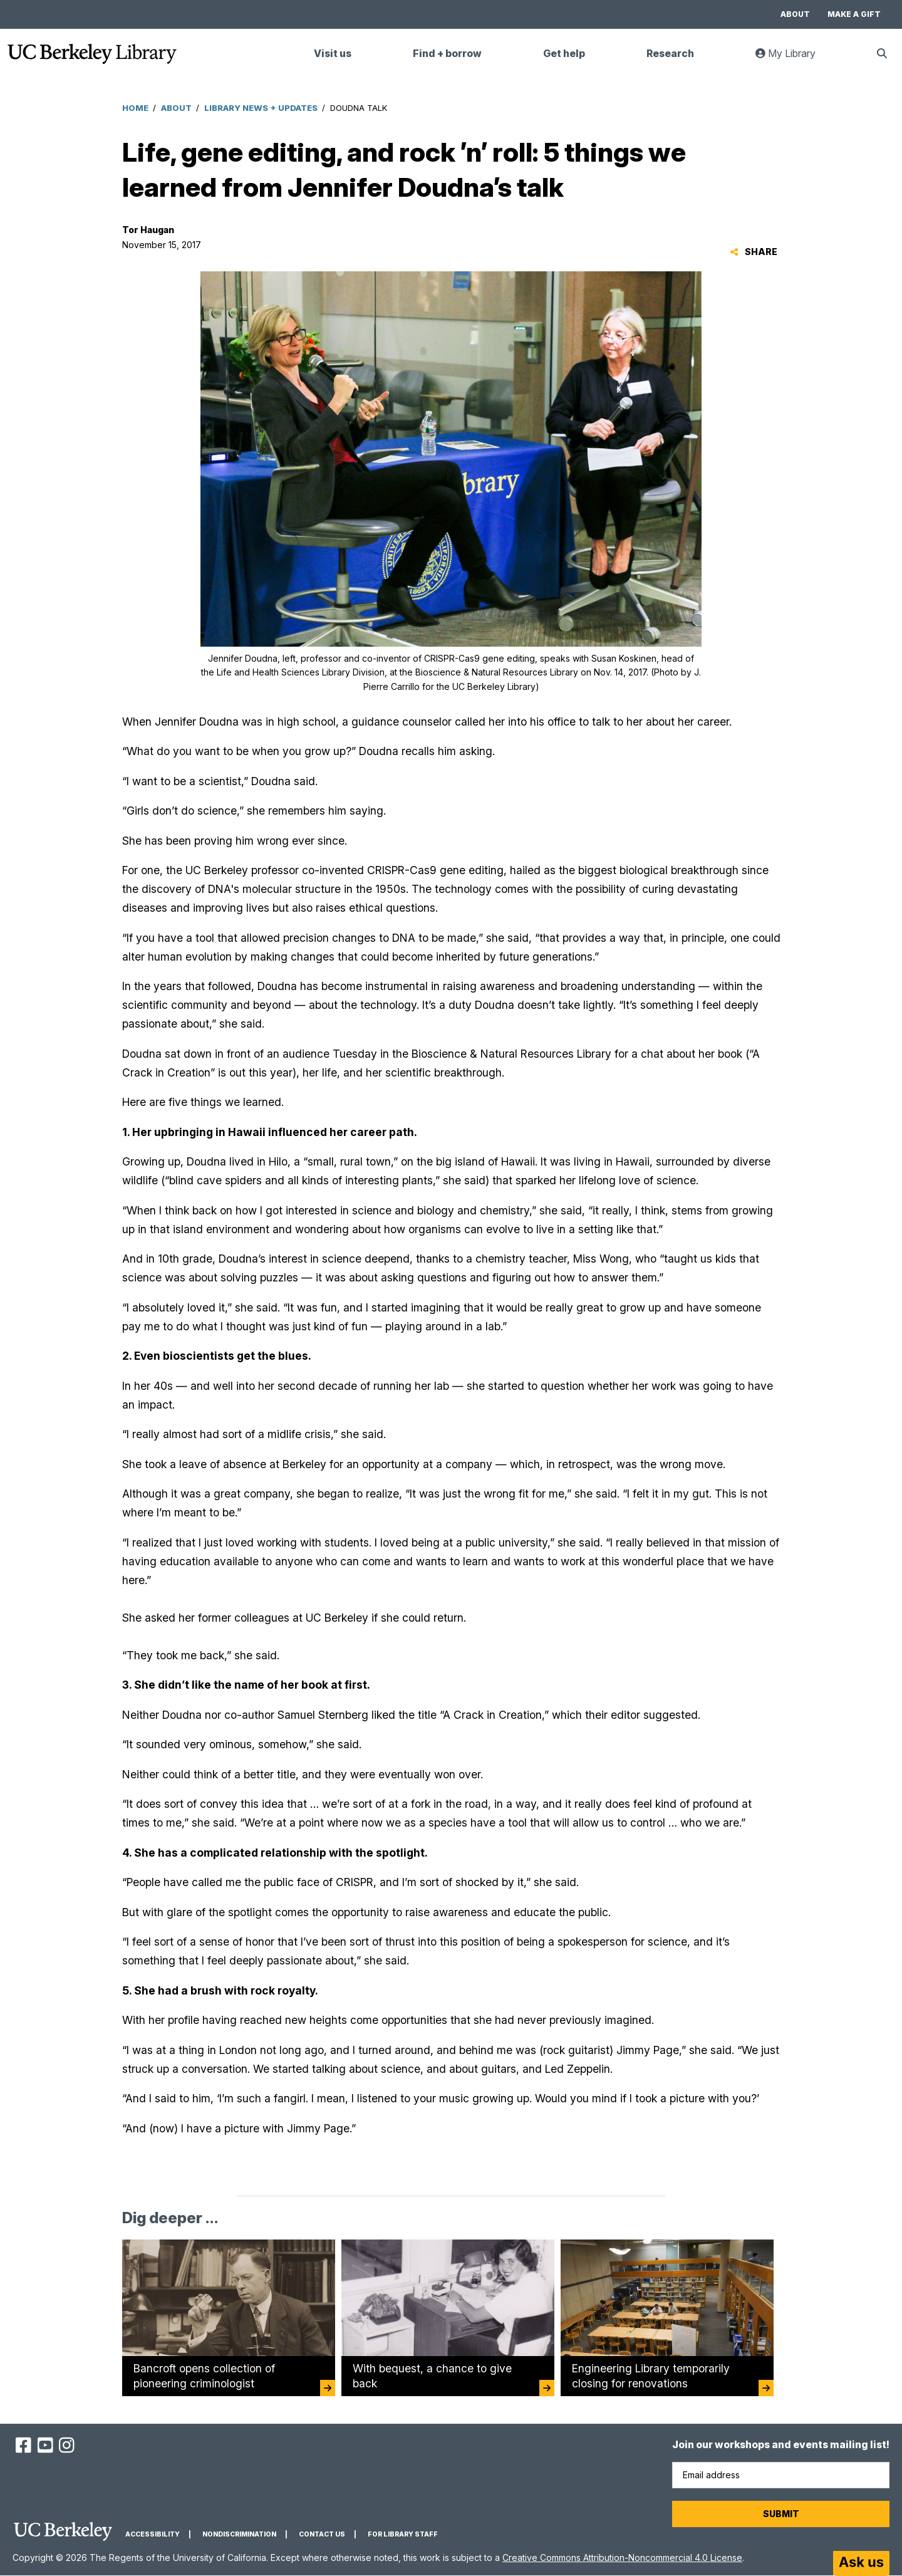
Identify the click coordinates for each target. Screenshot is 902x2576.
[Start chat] (861, 2563)
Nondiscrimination (239, 2534)
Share (753, 251)
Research (670, 54)
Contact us (322, 2534)
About (795, 14)
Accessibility (152, 2534)
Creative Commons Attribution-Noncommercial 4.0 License (622, 2557)
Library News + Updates (261, 108)
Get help (564, 54)
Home (135, 108)
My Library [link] (793, 59)
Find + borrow (447, 54)
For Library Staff (403, 2534)
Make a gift (854, 14)
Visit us (332, 54)
